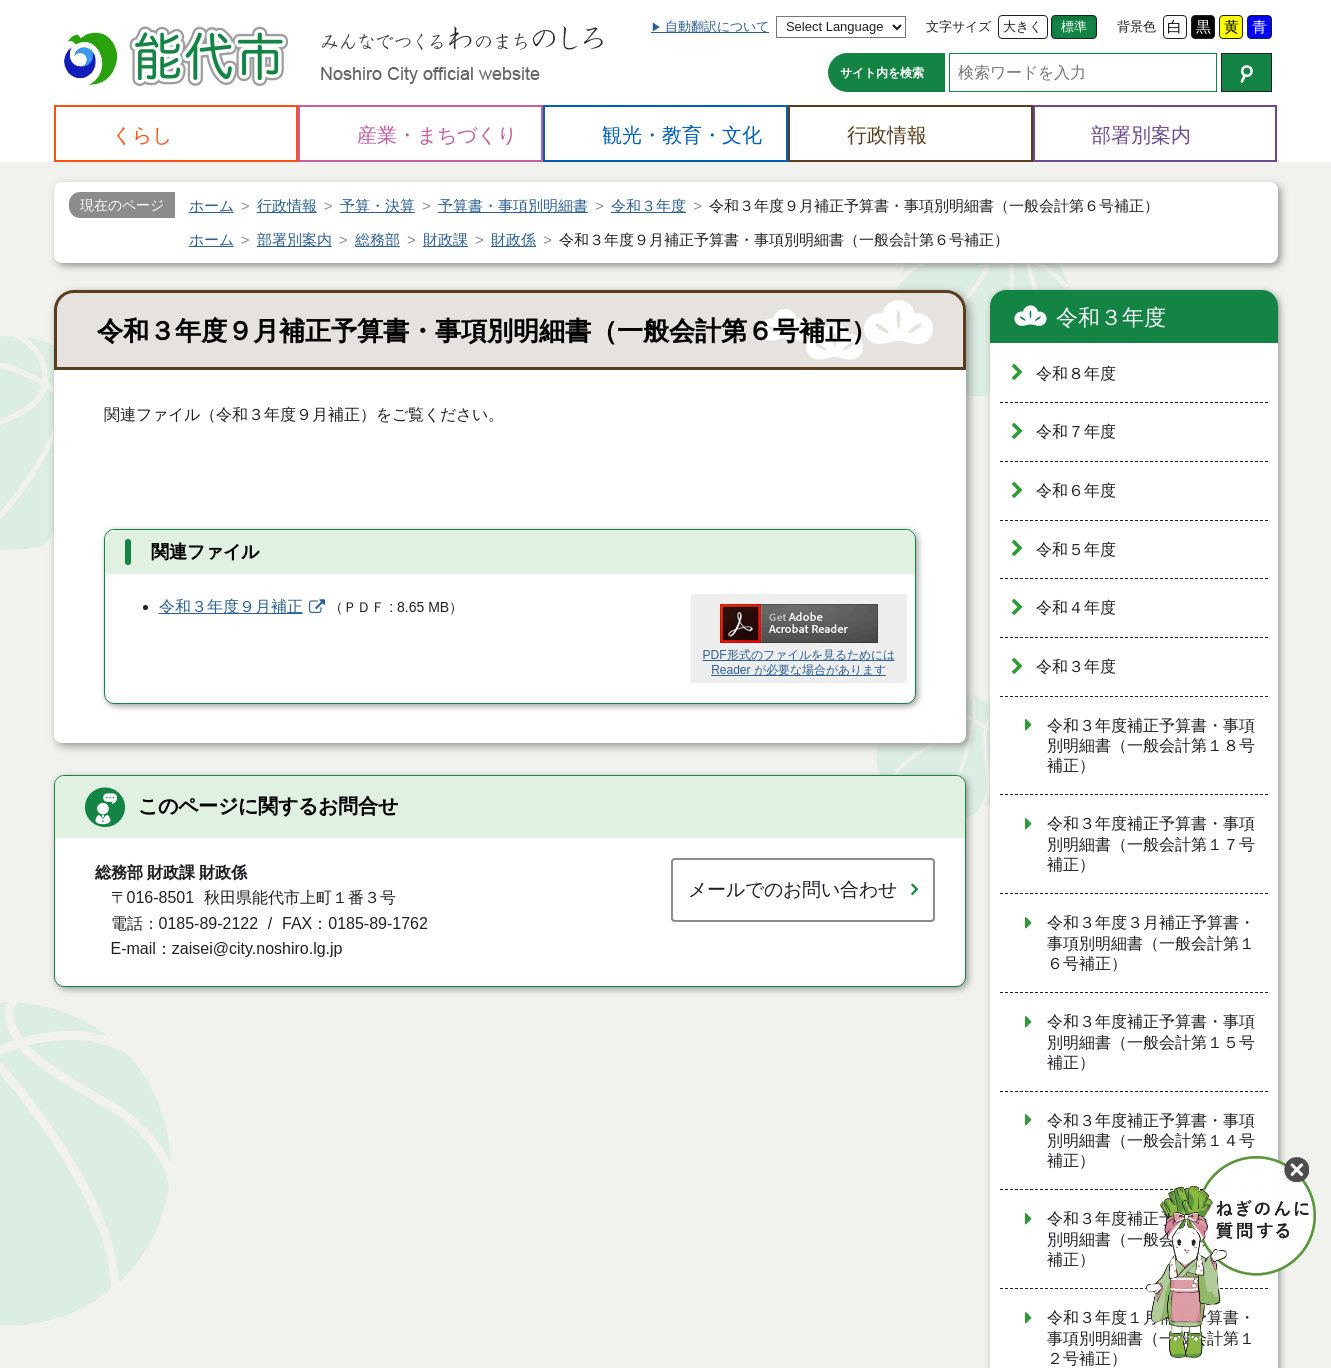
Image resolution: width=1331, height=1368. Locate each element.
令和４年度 (1076, 607)
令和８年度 (1076, 373)
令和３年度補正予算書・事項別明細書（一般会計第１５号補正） (1151, 1042)
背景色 (1136, 26)
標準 (1074, 26)
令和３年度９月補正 (231, 606)
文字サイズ (958, 26)
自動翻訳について (717, 26)
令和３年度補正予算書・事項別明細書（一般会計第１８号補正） (1151, 746)
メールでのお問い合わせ (792, 889)
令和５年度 (1076, 549)
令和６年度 (1076, 490)
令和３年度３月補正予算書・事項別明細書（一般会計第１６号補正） (1151, 943)
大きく (1022, 26)
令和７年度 (1076, 431)
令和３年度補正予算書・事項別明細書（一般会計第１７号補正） (1151, 844)
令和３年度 (1111, 317)
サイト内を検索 (882, 73)
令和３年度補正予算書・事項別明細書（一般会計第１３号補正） (1151, 1239)
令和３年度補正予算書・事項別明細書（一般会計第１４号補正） (1151, 1141)
